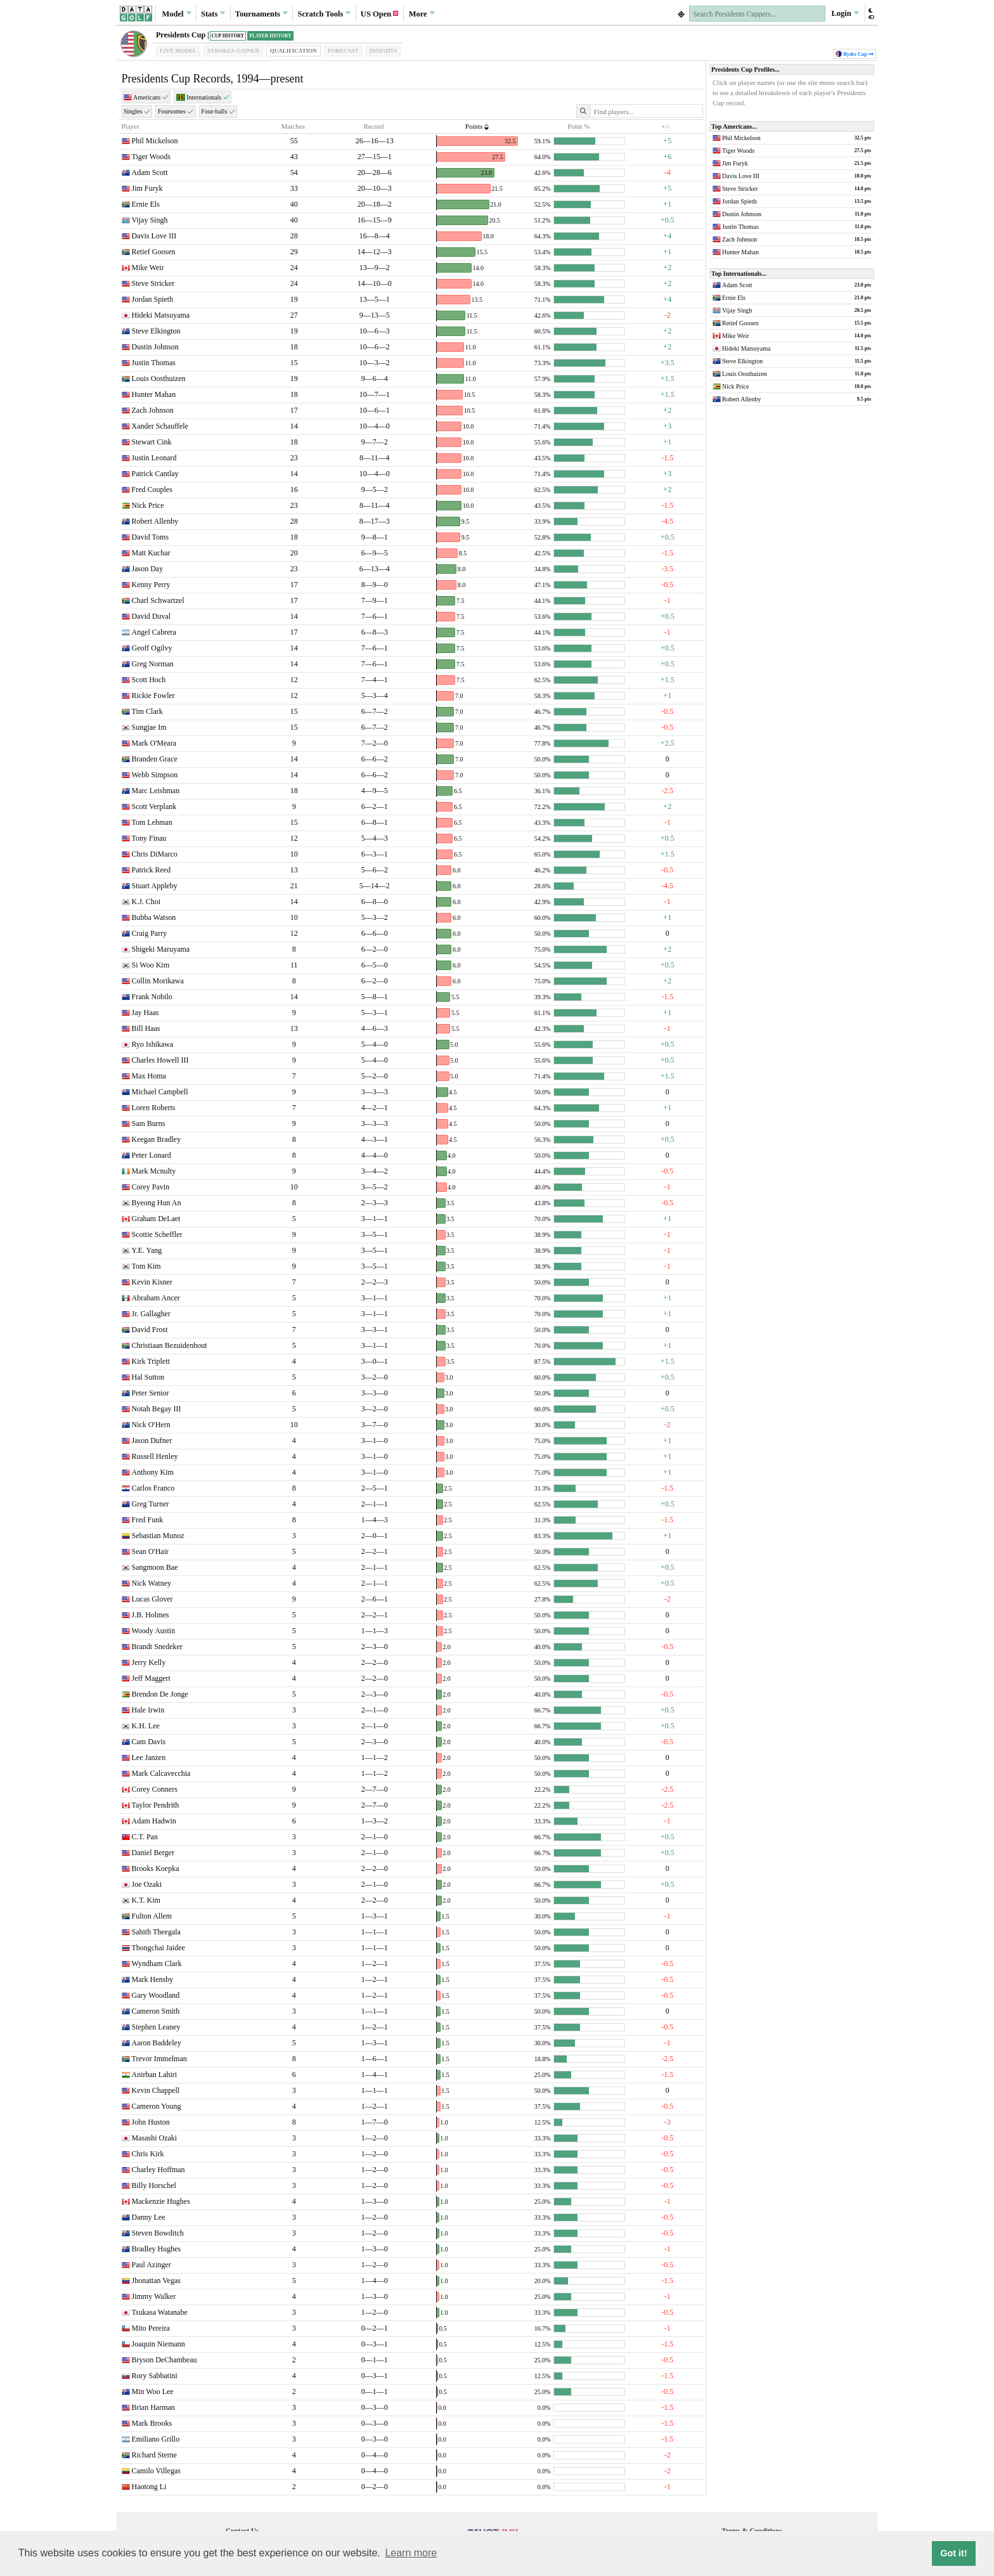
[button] (870, 14)
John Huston (151, 2122)
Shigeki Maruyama (161, 949)
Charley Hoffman (158, 2169)
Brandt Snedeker (157, 1646)
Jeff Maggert (151, 1678)
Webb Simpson (155, 774)
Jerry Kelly (149, 1662)
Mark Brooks (152, 2423)
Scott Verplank (154, 806)
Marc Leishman (156, 790)
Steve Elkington (156, 331)
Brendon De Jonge (160, 1694)
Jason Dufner (152, 1440)
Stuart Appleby (155, 885)
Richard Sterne (155, 2454)
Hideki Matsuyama (161, 315)
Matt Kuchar (151, 552)
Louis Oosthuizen (159, 378)
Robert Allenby (155, 521)
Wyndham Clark (157, 1963)
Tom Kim (146, 1266)
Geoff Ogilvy (152, 648)
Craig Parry (149, 933)
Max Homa (149, 1075)
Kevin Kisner (152, 1282)
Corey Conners (155, 1789)
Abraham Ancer (156, 1297)
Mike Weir (148, 267)
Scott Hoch (149, 679)
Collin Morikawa (158, 980)
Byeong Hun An (156, 1202)
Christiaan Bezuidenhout (169, 1345)
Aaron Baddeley (156, 2042)
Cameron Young (156, 2106)
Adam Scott (150, 172)
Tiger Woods (151, 156)
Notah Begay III (156, 1408)
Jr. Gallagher (151, 1313)
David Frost (150, 1329)
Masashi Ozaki (155, 2137)
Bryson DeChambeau (164, 2359)
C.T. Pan (145, 1836)
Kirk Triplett (151, 1361)
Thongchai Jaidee (158, 1947)
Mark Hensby (153, 1979)
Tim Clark (147, 711)
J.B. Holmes (150, 1614)
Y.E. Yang (147, 1250)
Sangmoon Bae (155, 1567)
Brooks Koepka (155, 1868)
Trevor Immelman (159, 2058)
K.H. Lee (146, 1725)
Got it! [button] (953, 2553)
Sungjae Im (149, 727)
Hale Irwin (148, 1709)
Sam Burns (148, 1123)
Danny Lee (148, 2217)
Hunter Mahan (154, 394)
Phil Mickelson (155, 140)
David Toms (150, 537)
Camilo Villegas (156, 2470)
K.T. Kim (146, 1900)
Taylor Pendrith (155, 1805)
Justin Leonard (154, 457)
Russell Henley (155, 1456)
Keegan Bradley (156, 1139)
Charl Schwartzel (158, 600)
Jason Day (148, 568)
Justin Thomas (154, 362)
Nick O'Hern (151, 1424)
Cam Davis (149, 1741)
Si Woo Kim (151, 965)
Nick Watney (151, 1583)
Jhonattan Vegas (156, 2280)
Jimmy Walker (154, 2296)
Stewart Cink (152, 441)
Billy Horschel (154, 2185)
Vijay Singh (150, 220)
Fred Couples (152, 489)
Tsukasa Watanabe (160, 2312)
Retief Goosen (154, 251)
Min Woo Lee (153, 2391)
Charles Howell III (160, 1060)
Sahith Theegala (156, 1931)
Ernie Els (146, 204)
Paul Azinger (151, 2264)
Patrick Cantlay (155, 473)
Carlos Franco (153, 1488)
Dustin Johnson (155, 346)
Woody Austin (154, 1630)
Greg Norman (153, 663)
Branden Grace (155, 758)
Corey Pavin (151, 1186)
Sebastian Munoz (158, 1535)
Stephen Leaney (156, 2027)
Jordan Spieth (153, 299)
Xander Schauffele (160, 426)
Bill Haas (146, 1028)
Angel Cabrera (154, 632)
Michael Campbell (160, 1091)
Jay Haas (145, 1012)
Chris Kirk (148, 2153)
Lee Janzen (149, 1757)
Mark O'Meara (154, 743)
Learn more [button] (411, 2552)
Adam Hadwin (154, 1820)
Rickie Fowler (153, 695)
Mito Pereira (151, 2328)
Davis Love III (154, 235)
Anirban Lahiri (155, 2074)
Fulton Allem (152, 1916)
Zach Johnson (153, 410)
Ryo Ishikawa (153, 1044)
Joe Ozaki (147, 1884)
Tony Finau (149, 838)
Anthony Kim (153, 1472)
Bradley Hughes (156, 2248)
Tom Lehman (152, 822)
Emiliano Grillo (156, 2439)
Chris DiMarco (155, 854)
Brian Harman (153, 2407)
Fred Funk (148, 1519)
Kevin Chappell (156, 2090)
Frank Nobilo (152, 996)
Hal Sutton (148, 1377)
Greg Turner (150, 1503)
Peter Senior (150, 1392)
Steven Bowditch (158, 2233)
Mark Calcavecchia (161, 1773)
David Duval (151, 616)
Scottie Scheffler (157, 1234)
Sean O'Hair (150, 1551)
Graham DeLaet (156, 1218)
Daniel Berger (153, 1852)
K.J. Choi (146, 901)
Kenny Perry (151, 584)
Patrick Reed (151, 869)
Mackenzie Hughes (161, 2201)
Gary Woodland (156, 1995)
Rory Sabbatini (155, 2375)
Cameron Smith (156, 2011)
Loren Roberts (154, 1107)
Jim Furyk (147, 188)
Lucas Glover (152, 1599)
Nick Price (148, 505)
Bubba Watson (154, 917)
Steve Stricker (153, 283)
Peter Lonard (151, 1155)
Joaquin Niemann (158, 2344)
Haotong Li (149, 2486)
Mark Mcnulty (154, 1171)
